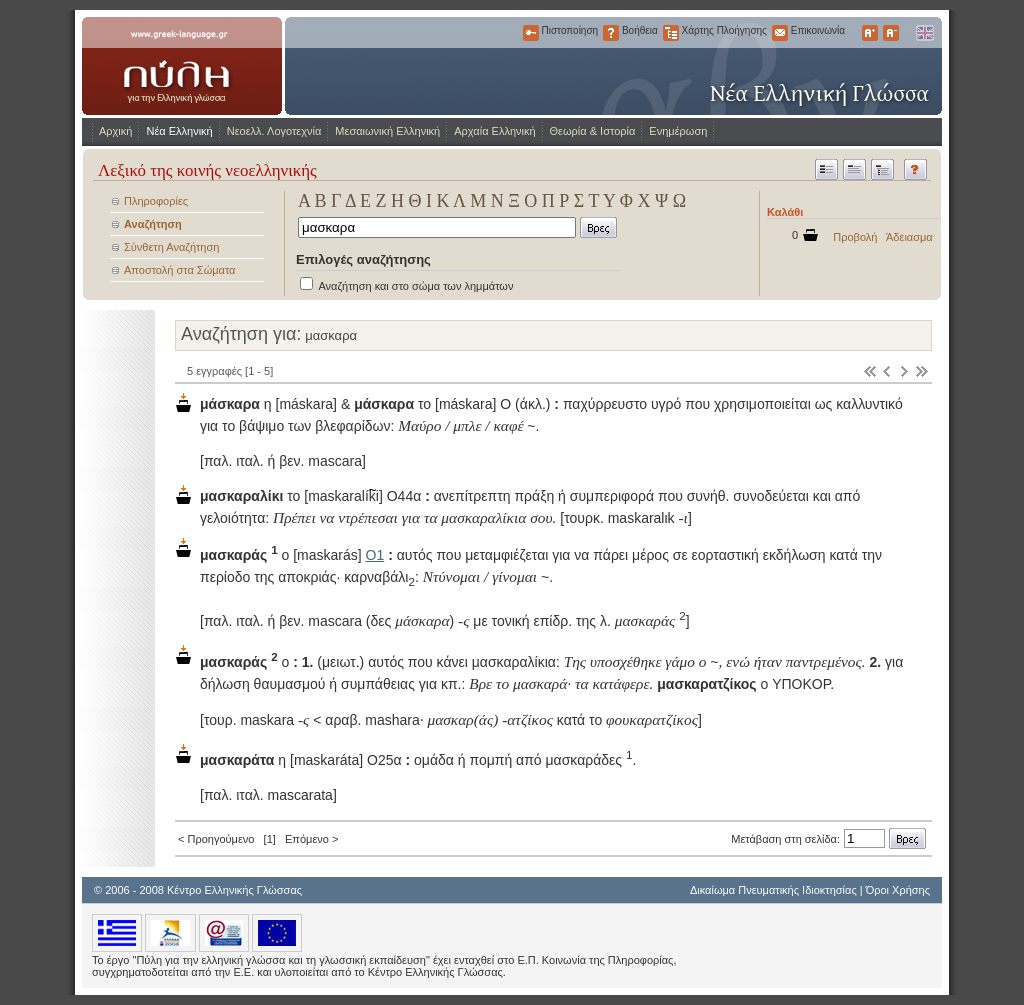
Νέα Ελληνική (179, 131)
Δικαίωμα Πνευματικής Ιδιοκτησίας (773, 890)
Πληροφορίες (156, 201)
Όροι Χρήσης (898, 890)
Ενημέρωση (678, 131)
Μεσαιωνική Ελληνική (387, 131)
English (924, 33)
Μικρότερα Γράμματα (891, 33)
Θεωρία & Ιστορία (593, 131)
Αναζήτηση (153, 224)
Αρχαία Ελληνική (494, 131)
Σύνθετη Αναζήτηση (171, 247)
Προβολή (855, 237)
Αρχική (115, 131)
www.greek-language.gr (182, 66)
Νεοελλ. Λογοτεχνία (274, 131)
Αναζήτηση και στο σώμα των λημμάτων (415, 286)
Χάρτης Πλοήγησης (671, 33)
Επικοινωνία (780, 33)
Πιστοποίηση (531, 33)
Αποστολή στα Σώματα (179, 270)
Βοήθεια (611, 33)
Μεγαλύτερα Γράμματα (870, 33)
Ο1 (375, 555)
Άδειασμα (909, 237)
